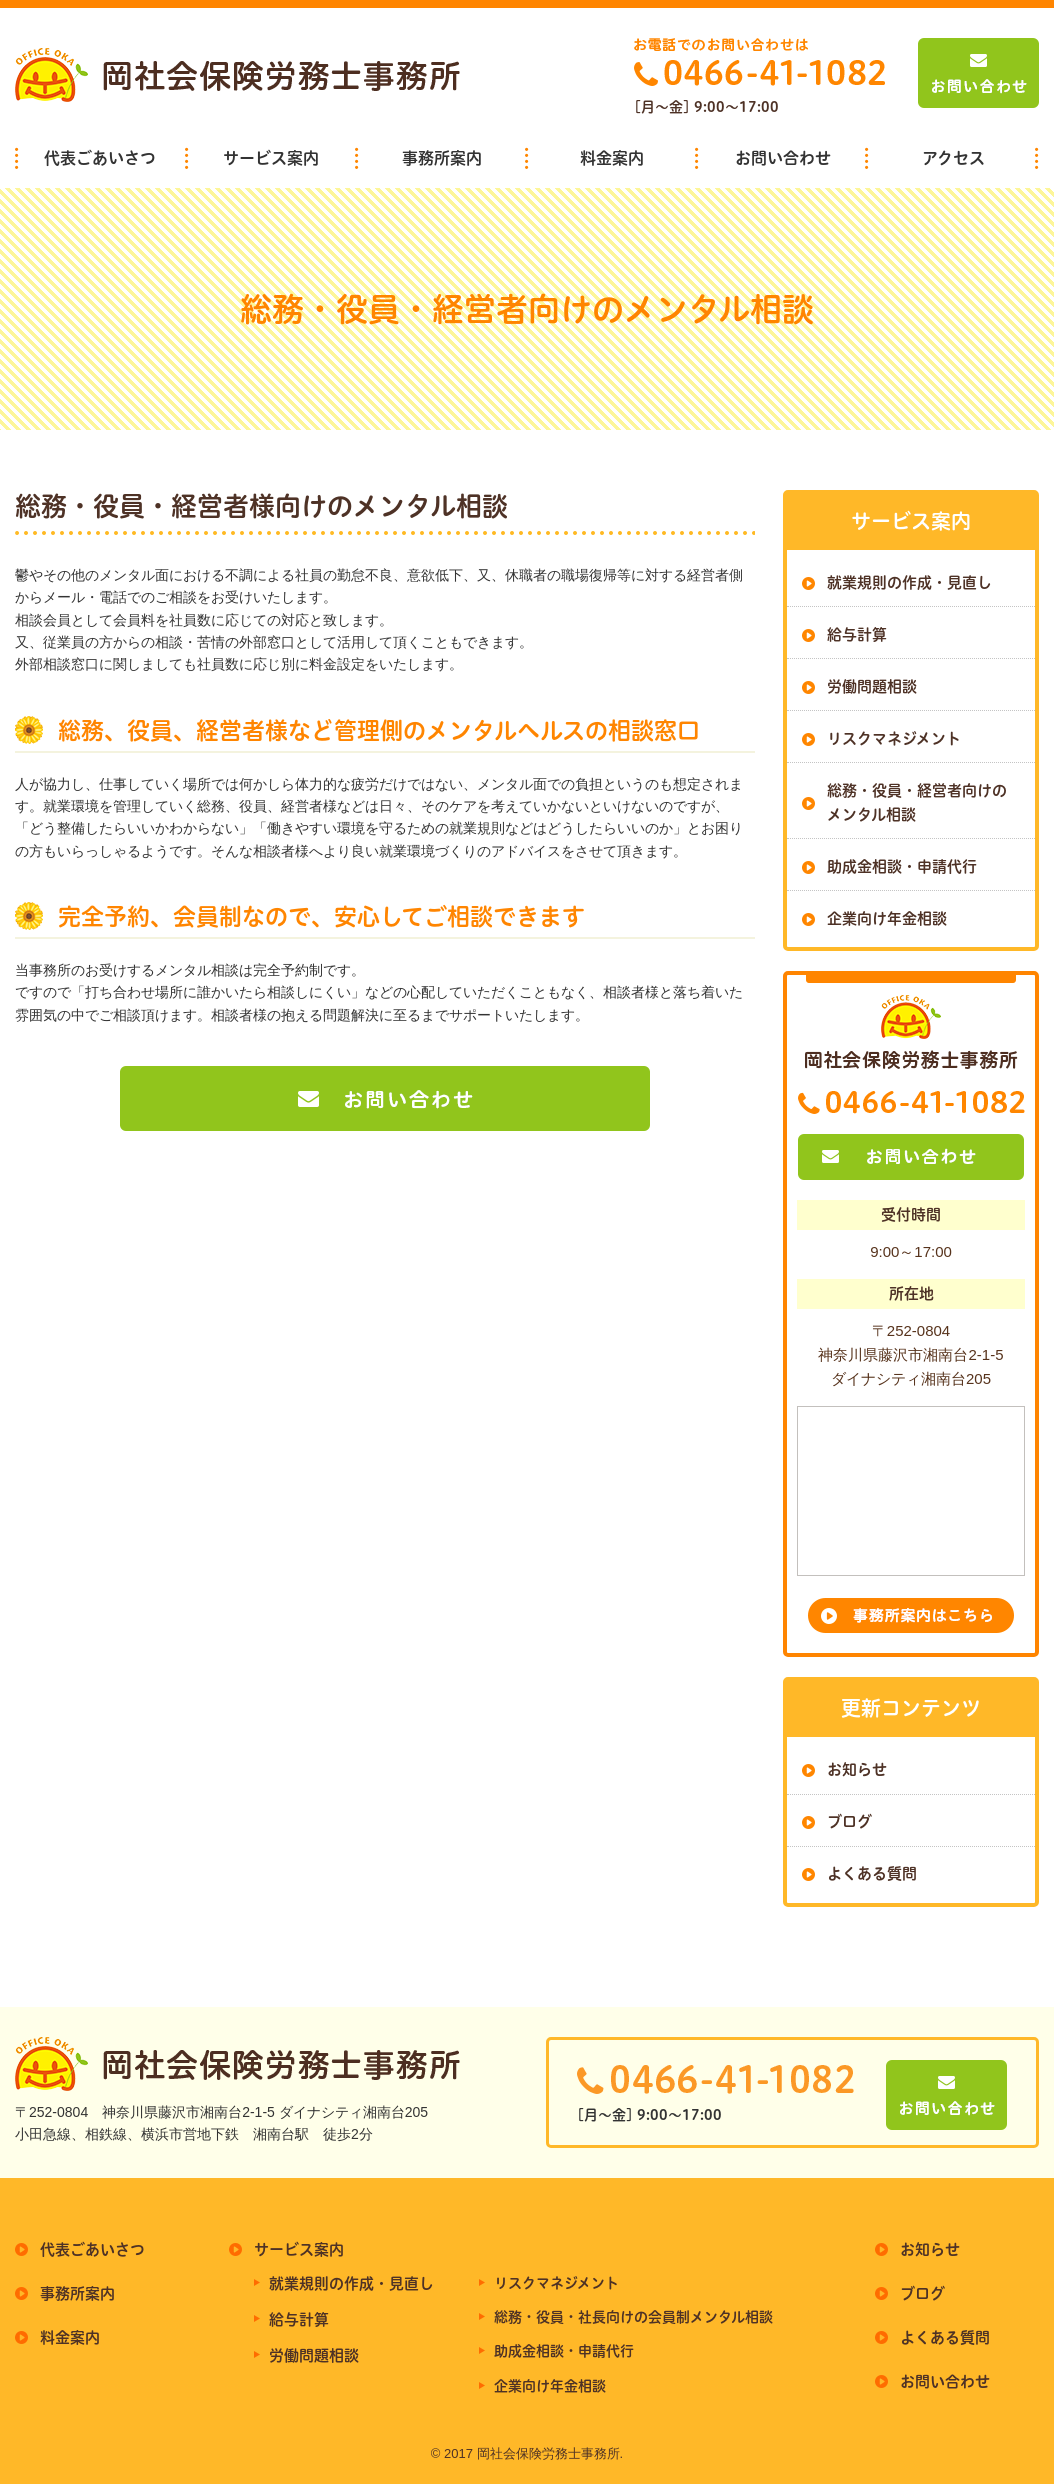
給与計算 (857, 634)
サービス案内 (271, 158)
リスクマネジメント (894, 738)
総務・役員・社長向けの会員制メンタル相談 (633, 2317)
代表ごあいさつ (100, 158)
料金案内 (612, 158)
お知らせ (857, 1769)
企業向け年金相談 (887, 918)
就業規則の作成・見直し (909, 582)
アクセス (953, 158)
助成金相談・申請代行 (902, 866)
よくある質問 (872, 1873)
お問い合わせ (783, 158)
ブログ (849, 1821)
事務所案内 (442, 158)
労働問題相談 (872, 686)
